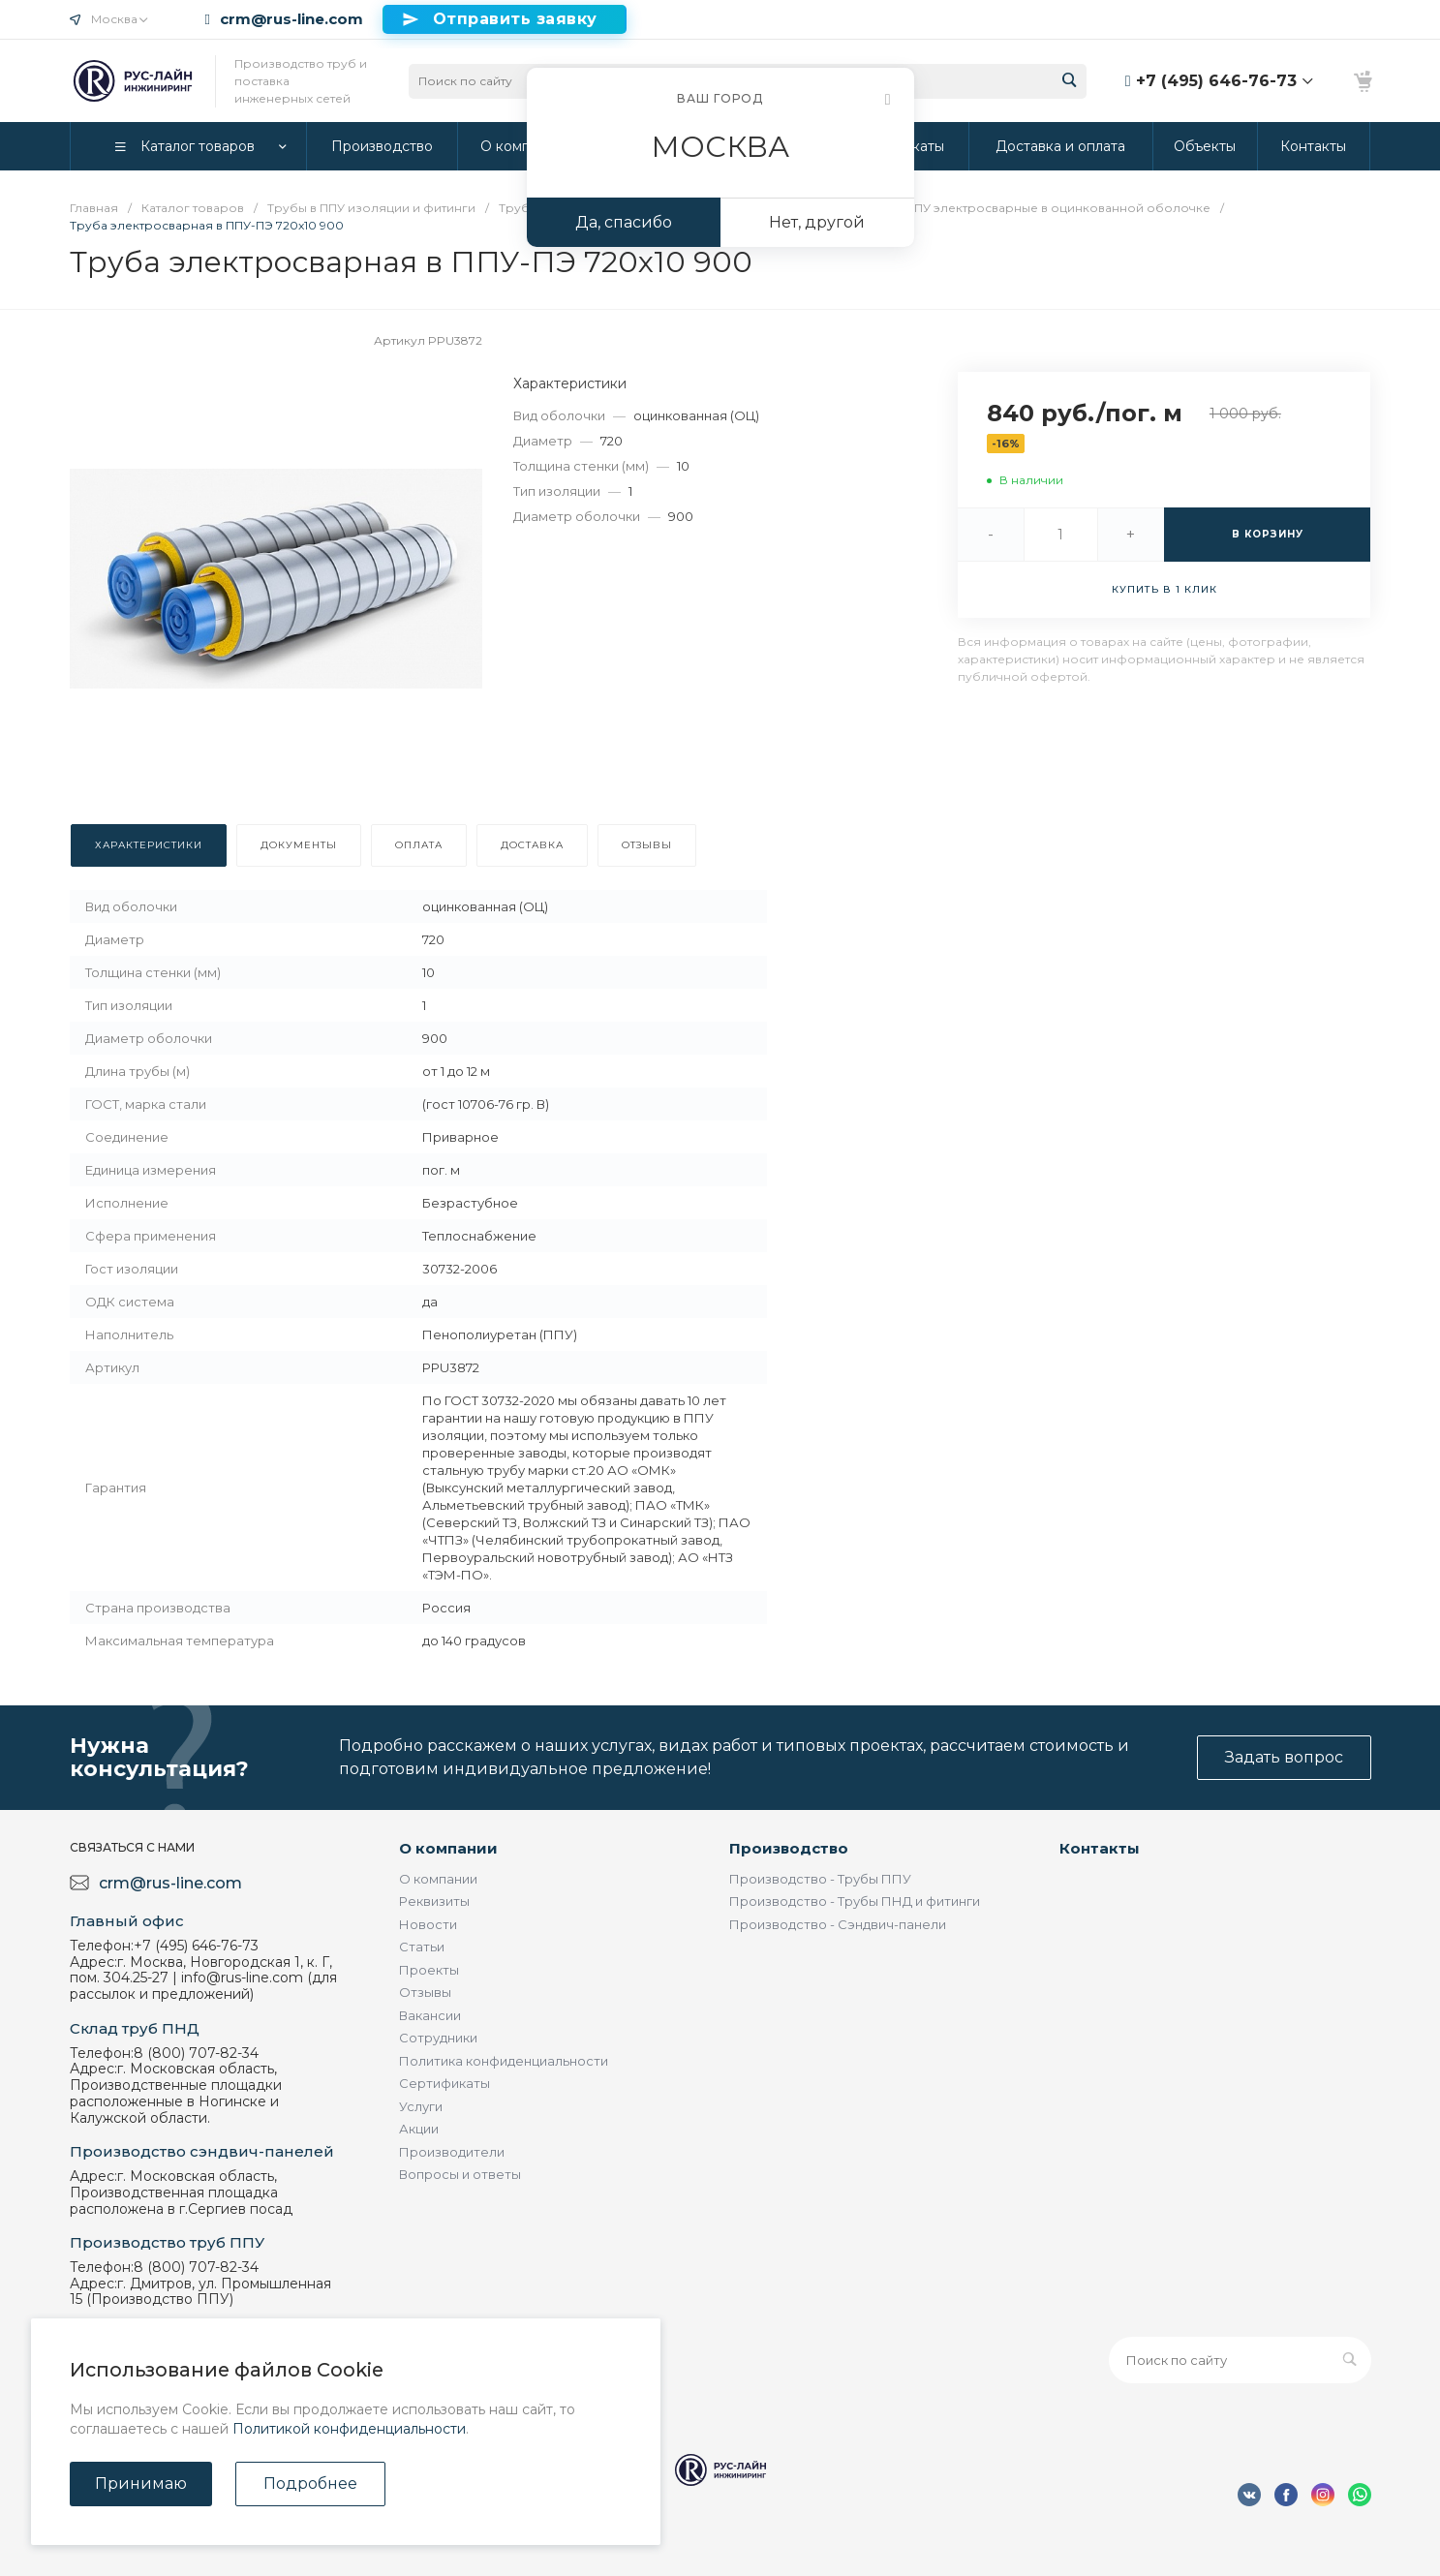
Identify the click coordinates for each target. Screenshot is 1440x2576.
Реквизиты (434, 1901)
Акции (419, 2128)
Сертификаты (444, 2083)
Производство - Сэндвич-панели (837, 1924)
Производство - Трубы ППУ (820, 1878)
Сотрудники (438, 2037)
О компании (448, 1848)
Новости (428, 1924)
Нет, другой (817, 222)
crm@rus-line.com (291, 19)
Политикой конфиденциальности (349, 2429)
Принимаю (141, 2483)
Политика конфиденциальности (503, 2061)
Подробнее (310, 2483)
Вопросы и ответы (460, 2174)
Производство (788, 1848)
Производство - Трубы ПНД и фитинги (854, 1901)
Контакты (1099, 1848)
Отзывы (425, 1992)
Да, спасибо (623, 222)
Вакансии (430, 2015)
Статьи (421, 1946)
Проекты (429, 1970)
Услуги (421, 2106)
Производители (452, 2152)
